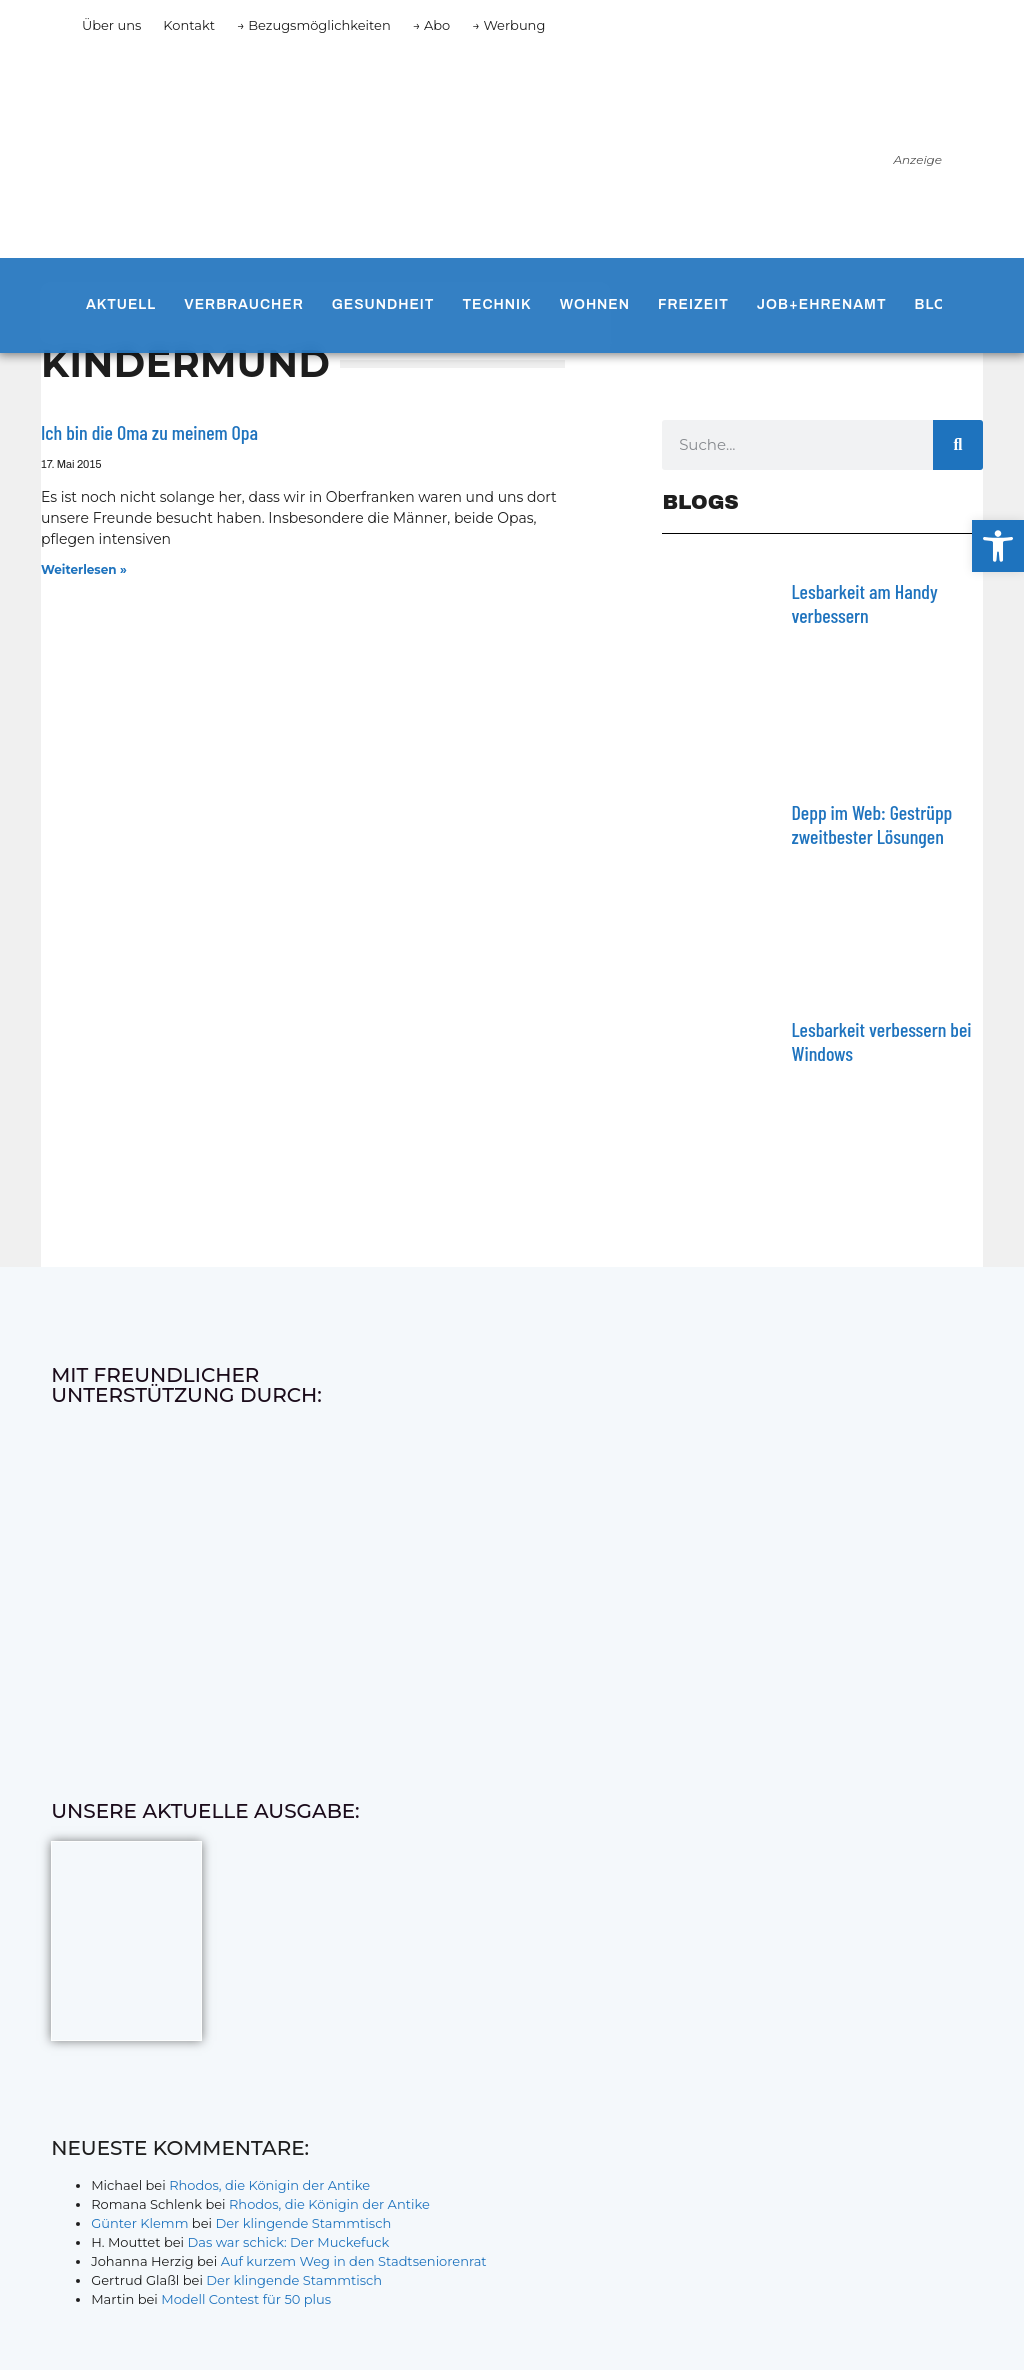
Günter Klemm (139, 2223)
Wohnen (595, 304)
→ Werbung (508, 25)
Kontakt (189, 25)
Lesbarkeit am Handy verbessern (864, 603)
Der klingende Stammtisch (303, 2223)
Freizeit (693, 304)
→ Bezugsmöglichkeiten (314, 25)
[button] (998, 546)
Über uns (111, 25)
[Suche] (958, 445)
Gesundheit (383, 304)
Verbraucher (243, 304)
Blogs (942, 304)
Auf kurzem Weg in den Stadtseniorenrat (354, 2261)
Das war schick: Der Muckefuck (288, 2242)
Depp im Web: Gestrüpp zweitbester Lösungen (871, 824)
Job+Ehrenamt (822, 304)
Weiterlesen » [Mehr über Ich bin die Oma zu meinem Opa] (84, 569)
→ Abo (432, 25)
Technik (496, 304)
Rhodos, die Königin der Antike (269, 2185)
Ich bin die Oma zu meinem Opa (149, 432)
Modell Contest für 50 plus (246, 2299)
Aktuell (121, 304)
